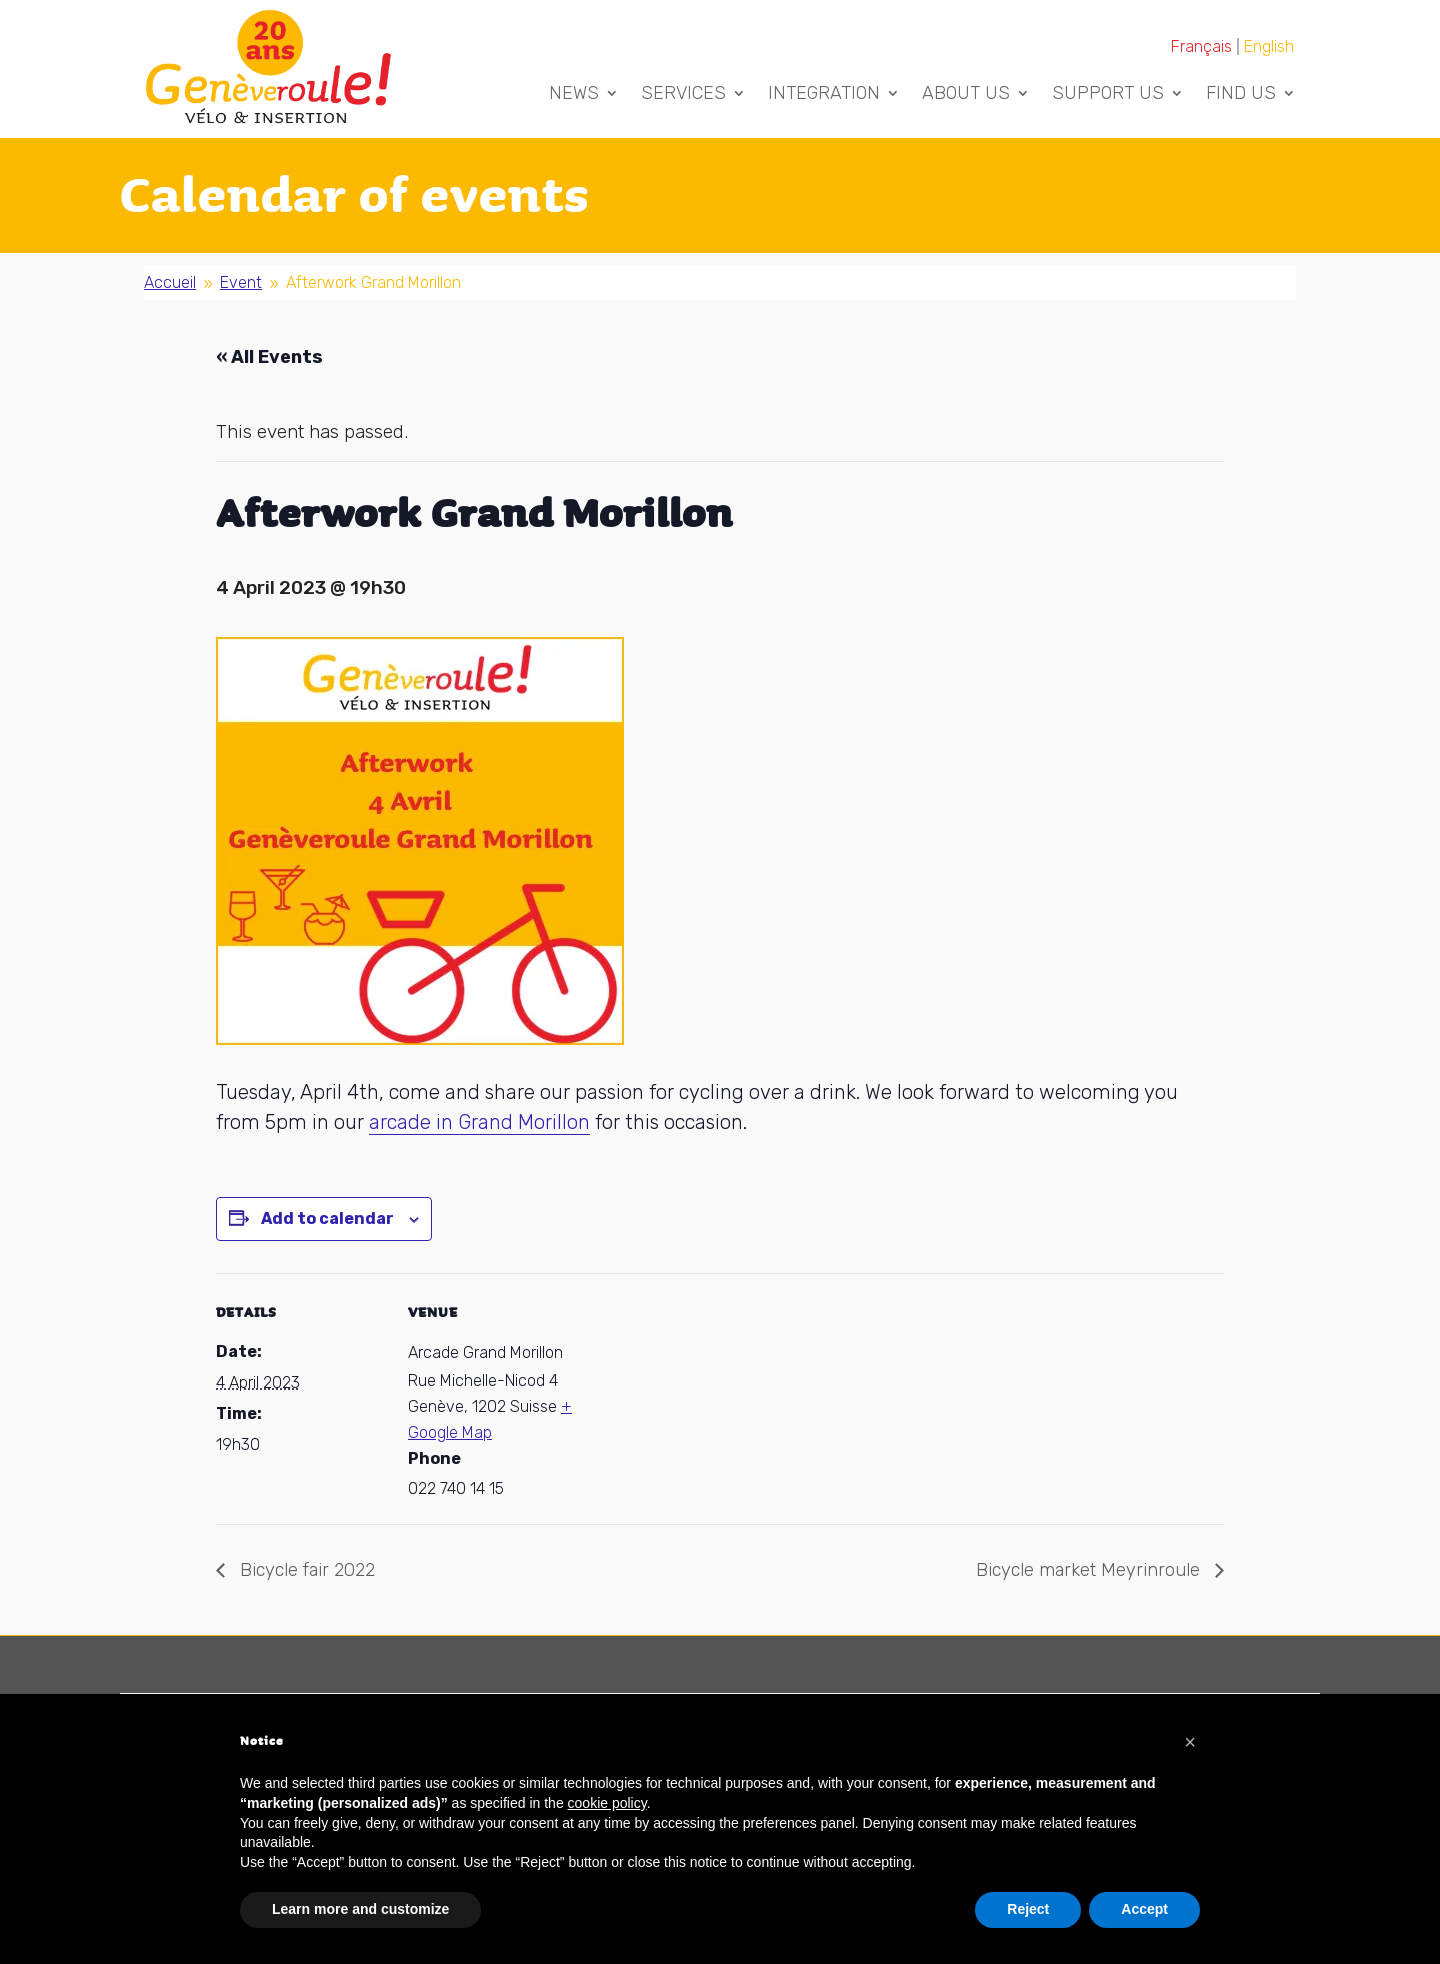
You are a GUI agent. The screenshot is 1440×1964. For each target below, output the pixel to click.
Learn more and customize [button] (360, 1909)
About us (966, 95)
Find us (1241, 95)
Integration (824, 95)
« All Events (269, 357)
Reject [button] (1028, 1909)
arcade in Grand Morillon (479, 1122)
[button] (1190, 1742)
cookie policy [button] (607, 1803)
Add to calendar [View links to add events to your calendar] (327, 1218)
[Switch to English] (1269, 46)
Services (683, 95)
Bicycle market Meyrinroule (1090, 1570)
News (574, 95)
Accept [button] (1144, 1909)
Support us (1108, 95)
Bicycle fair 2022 (305, 1570)
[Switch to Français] (1202, 46)
